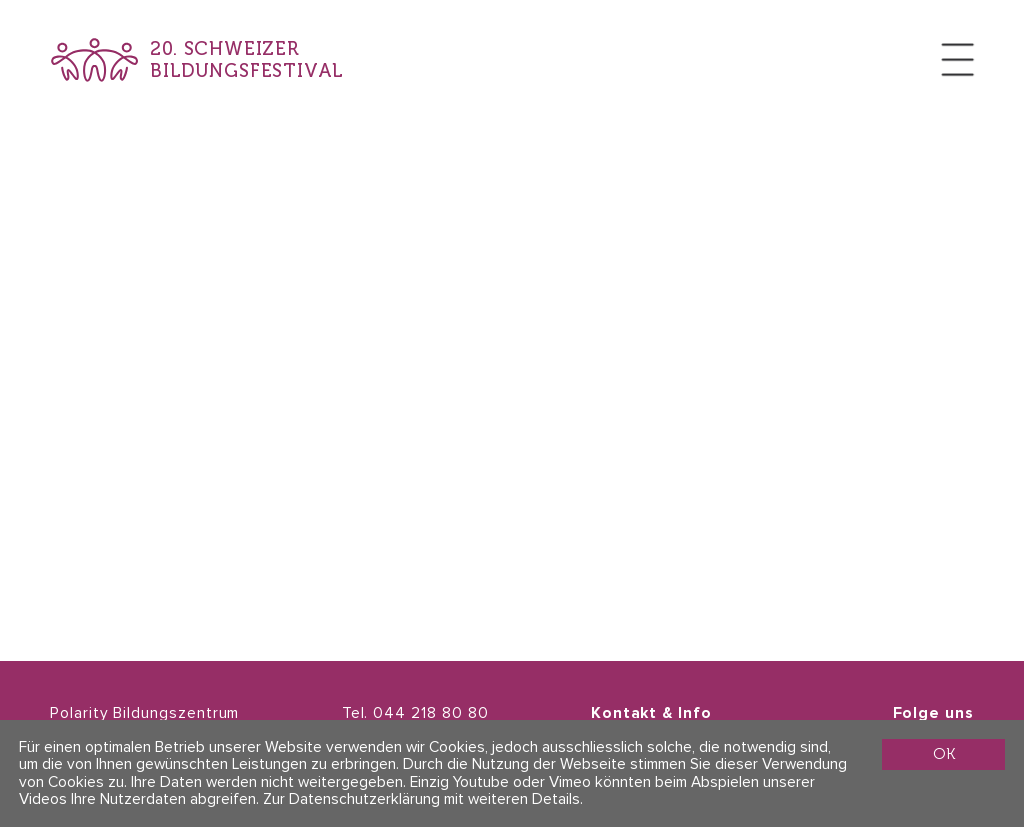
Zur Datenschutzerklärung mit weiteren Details (421, 799)
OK (944, 753)
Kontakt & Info (651, 713)
